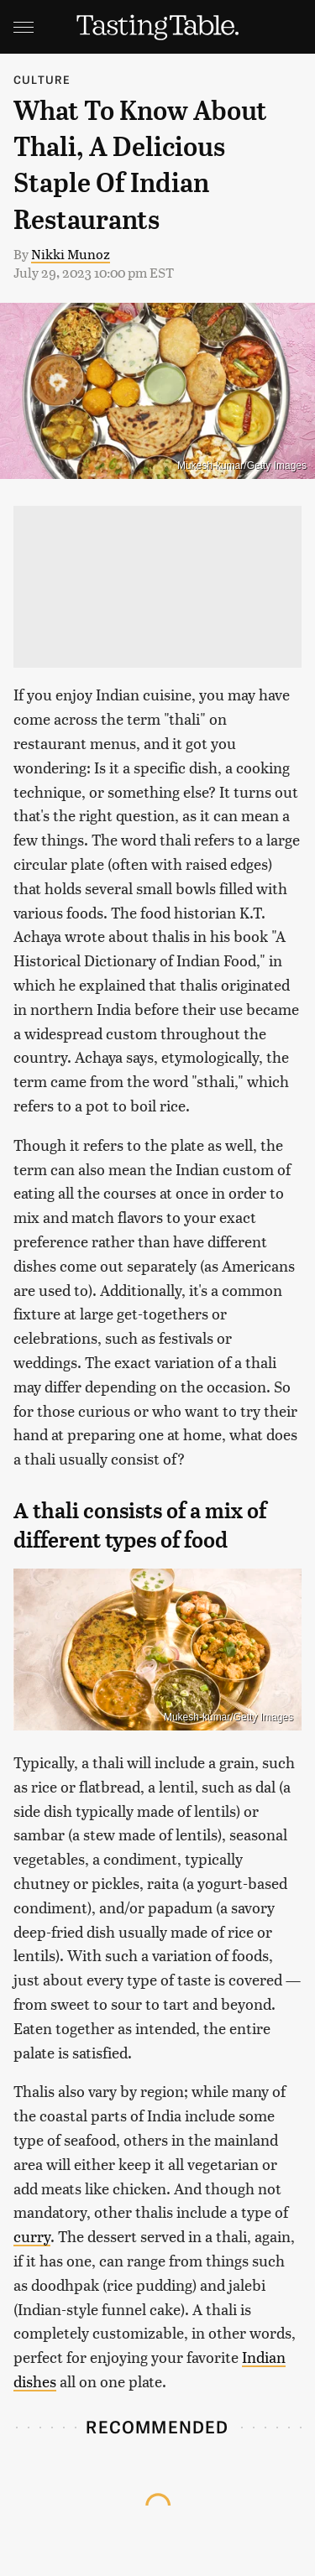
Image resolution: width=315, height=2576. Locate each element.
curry (31, 2235)
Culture (42, 79)
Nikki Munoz (70, 253)
